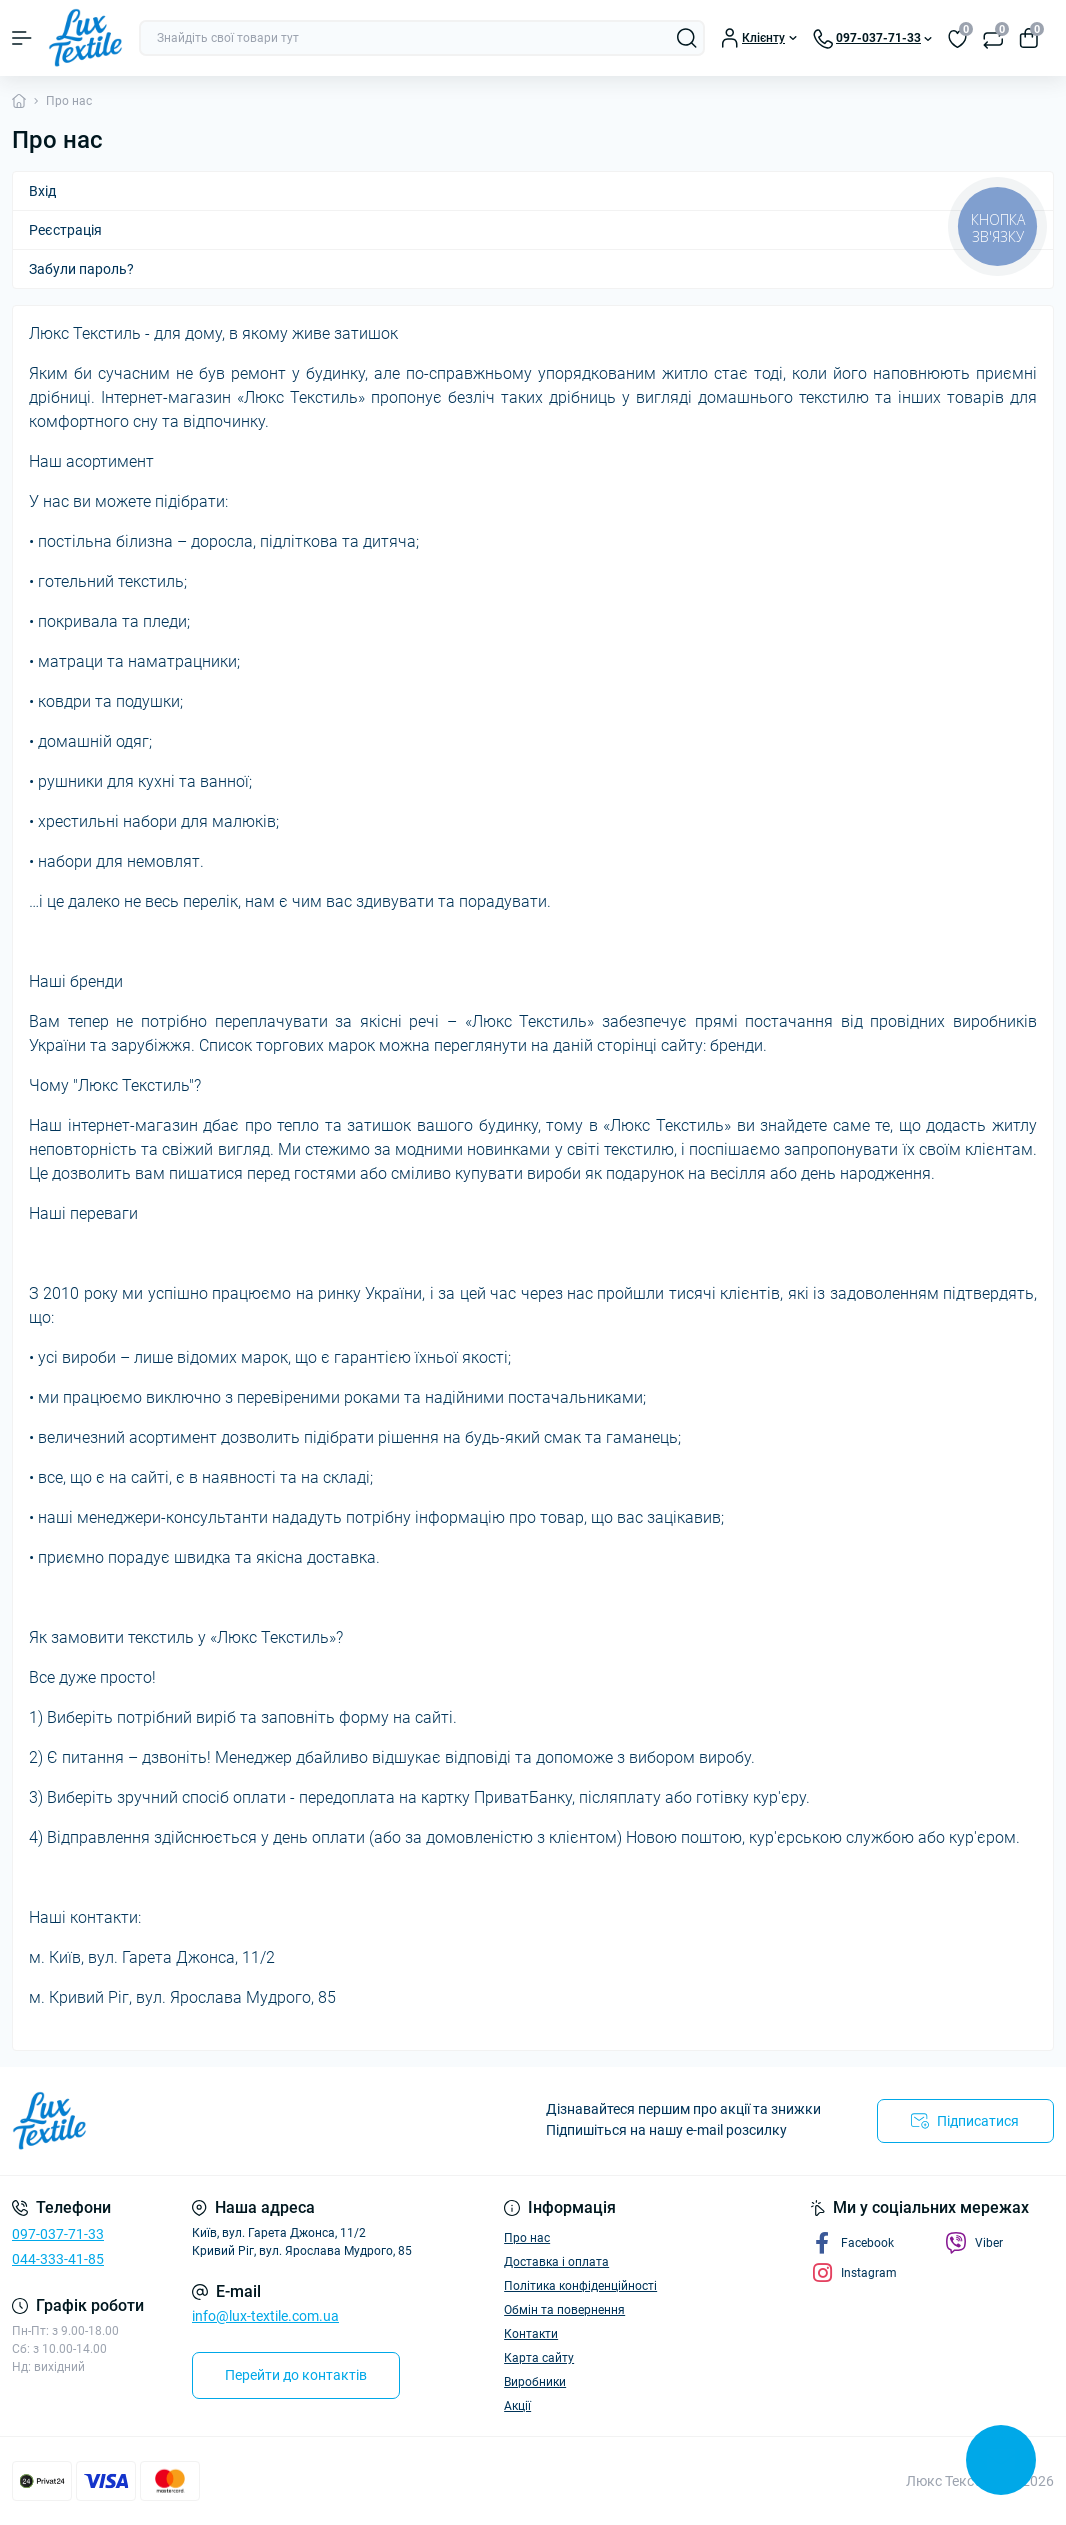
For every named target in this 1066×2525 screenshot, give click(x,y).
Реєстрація (65, 230)
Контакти (531, 2334)
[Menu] (22, 38)
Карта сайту (539, 2358)
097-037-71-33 (58, 2234)
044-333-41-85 (58, 2259)
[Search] (687, 38)
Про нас (527, 2238)
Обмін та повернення (564, 2310)
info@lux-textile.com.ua (265, 2316)
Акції (517, 2406)
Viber (974, 2243)
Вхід (42, 191)
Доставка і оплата (556, 2262)
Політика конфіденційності (580, 2286)
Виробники (535, 2382)
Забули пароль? (81, 269)
